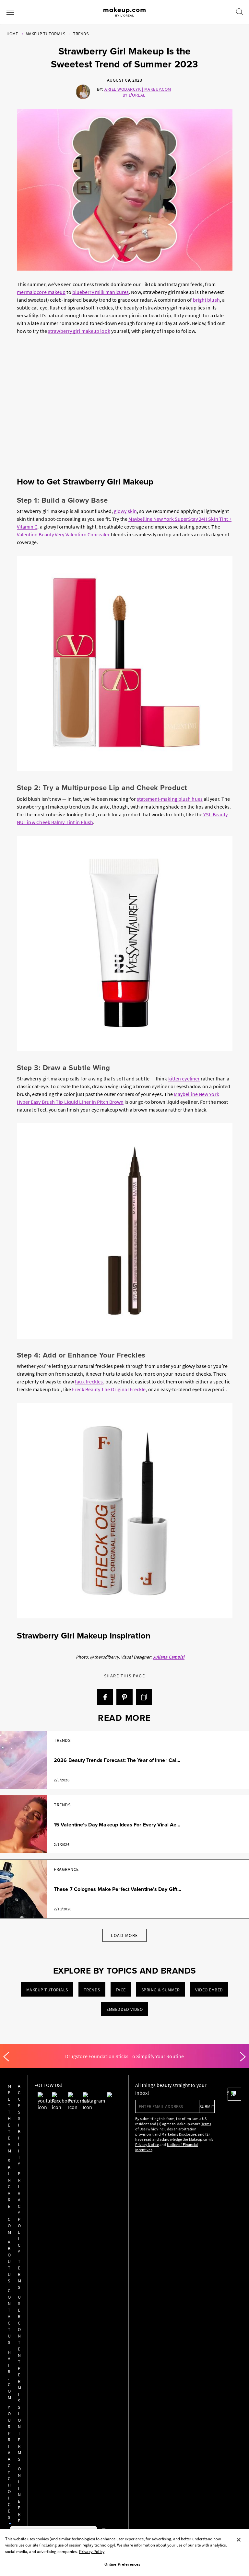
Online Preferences (39, 2203)
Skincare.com (19, 2115)
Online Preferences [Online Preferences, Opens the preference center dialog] (122, 2564)
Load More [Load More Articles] (124, 1935)
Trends (81, 34)
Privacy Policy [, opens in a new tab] (91, 2551)
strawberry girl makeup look (79, 331)
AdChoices (117, 2299)
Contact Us (19, 2154)
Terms (40, 2138)
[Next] (243, 2057)
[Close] (238, 2540)
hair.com (18, 2173)
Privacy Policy (39, 2118)
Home (12, 34)
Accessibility (39, 2092)
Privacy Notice (120, 2144)
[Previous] (6, 2057)
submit (179, 2106)
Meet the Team (18, 2092)
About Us (19, 2134)
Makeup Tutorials (45, 34)
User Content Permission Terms (40, 2164)
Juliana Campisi (169, 1657)
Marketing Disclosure (152, 2134)
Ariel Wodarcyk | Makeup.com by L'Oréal (137, 92)
